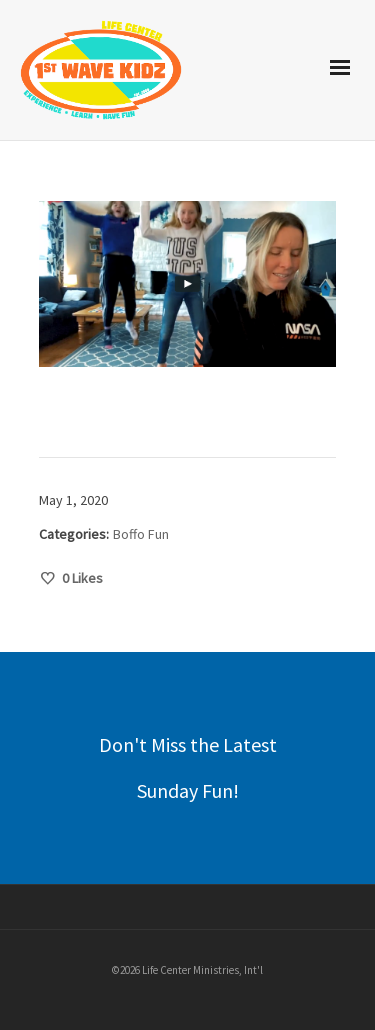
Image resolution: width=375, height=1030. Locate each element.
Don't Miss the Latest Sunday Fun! (188, 767)
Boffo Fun (141, 534)
